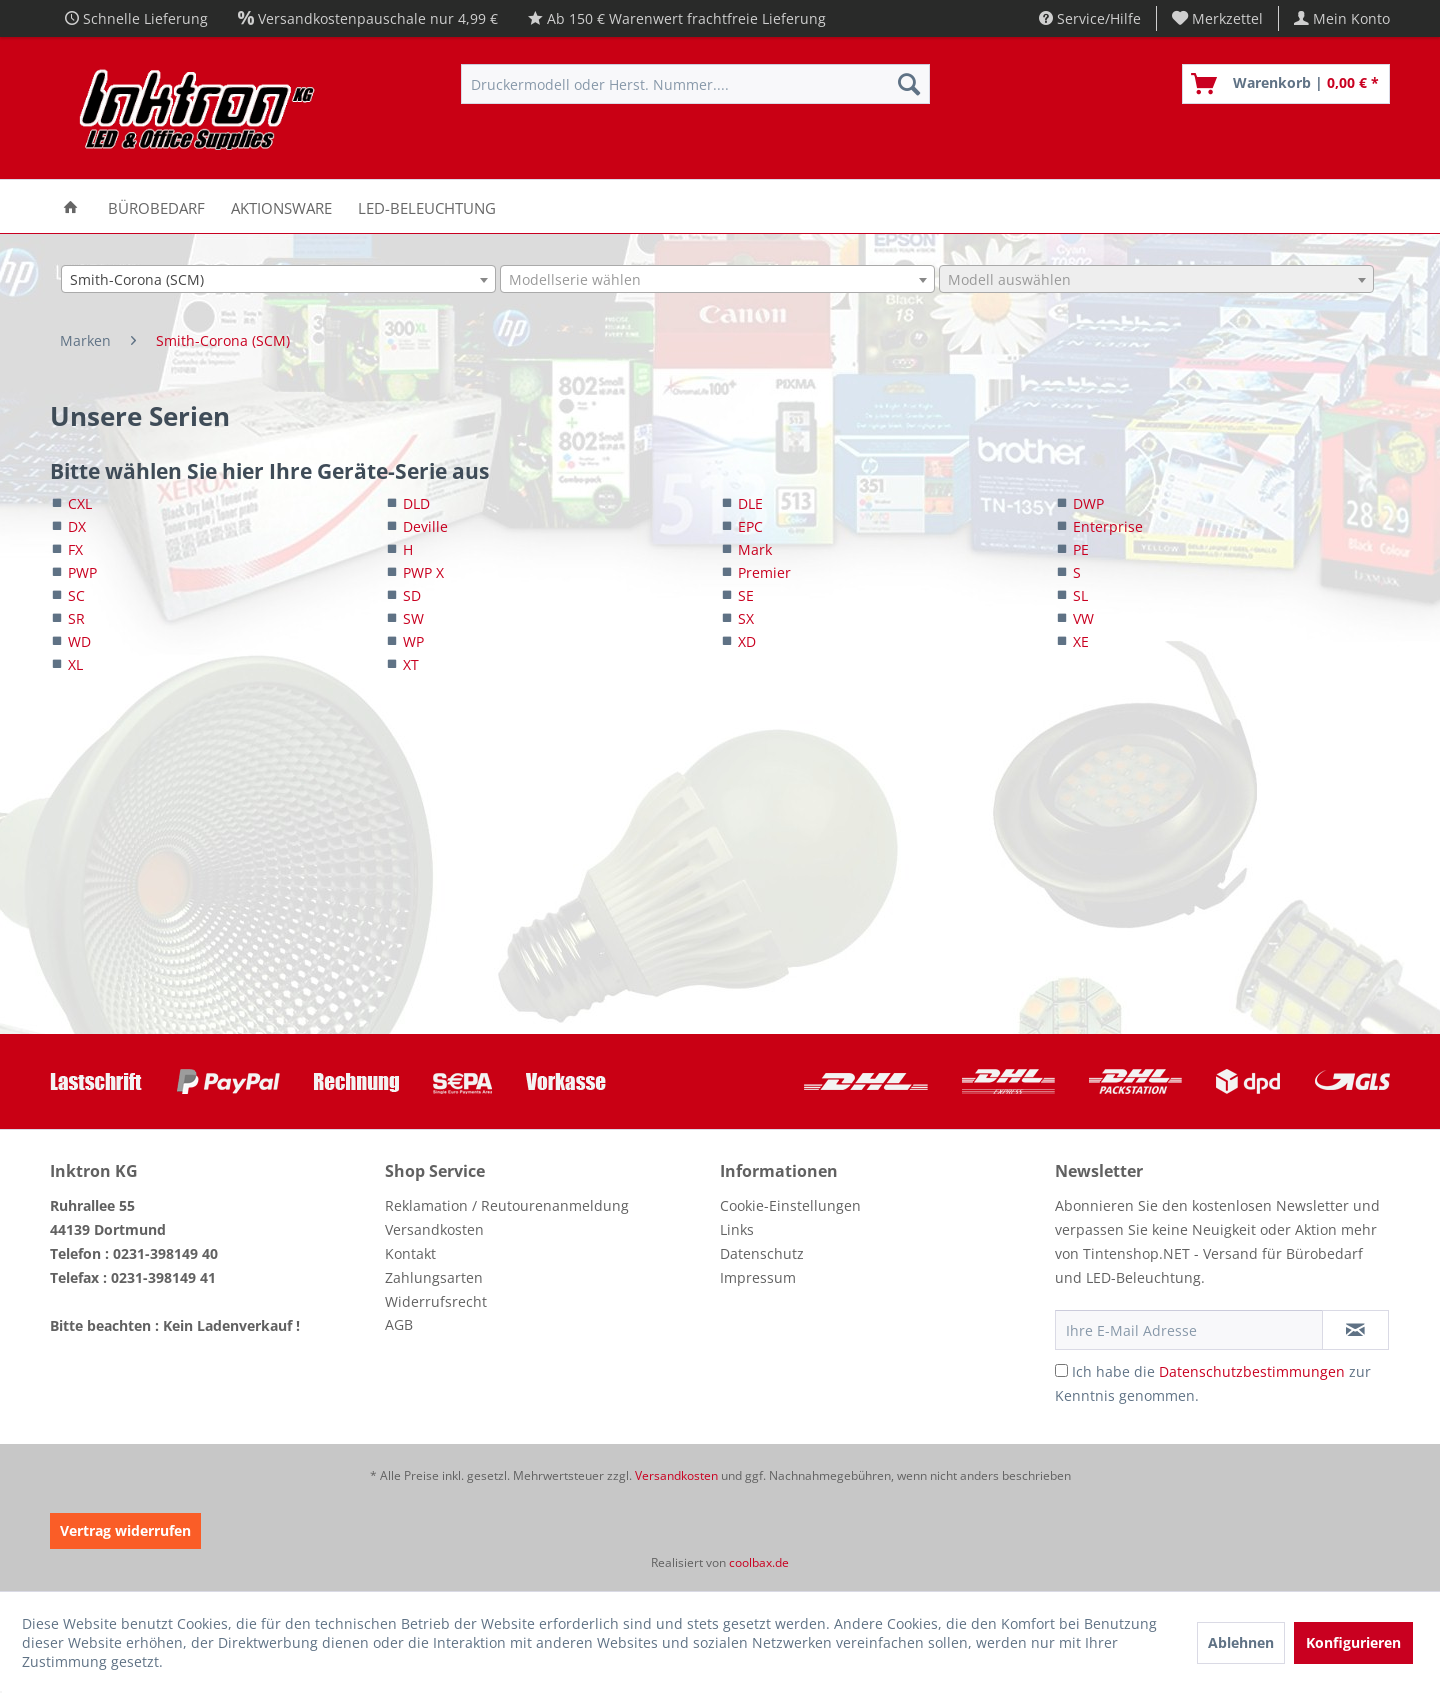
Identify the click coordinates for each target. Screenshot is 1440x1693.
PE (1081, 549)
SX (746, 618)
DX (77, 526)
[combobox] (278, 279)
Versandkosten (434, 1229)
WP (413, 641)
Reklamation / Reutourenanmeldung (507, 1205)
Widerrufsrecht (436, 1301)
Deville (425, 526)
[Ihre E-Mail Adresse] (1189, 1330)
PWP (82, 572)
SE (746, 595)
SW (413, 618)
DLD (416, 503)
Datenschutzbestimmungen (1252, 1371)
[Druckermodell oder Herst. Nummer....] (695, 84)
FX (75, 549)
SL (1080, 595)
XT (411, 664)
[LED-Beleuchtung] (427, 206)
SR (76, 618)
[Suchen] (909, 84)
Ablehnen (1241, 1642)
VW (1083, 618)
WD (79, 641)
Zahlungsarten (434, 1277)
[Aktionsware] (281, 206)
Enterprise (1108, 526)
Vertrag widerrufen (125, 1530)
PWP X (423, 572)
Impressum (758, 1277)
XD (747, 641)
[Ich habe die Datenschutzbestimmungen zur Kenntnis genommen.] (1061, 1370)
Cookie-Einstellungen (790, 1205)
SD (412, 595)
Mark (755, 549)
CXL (80, 503)
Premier (764, 572)
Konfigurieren (1353, 1642)
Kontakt (410, 1253)
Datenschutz (762, 1253)
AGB (399, 1324)
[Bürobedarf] (156, 206)
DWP (1088, 503)
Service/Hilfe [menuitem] (1090, 18)
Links (737, 1229)
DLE (750, 503)
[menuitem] (1218, 18)
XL (75, 664)
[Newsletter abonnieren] (1355, 1330)
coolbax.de (759, 1562)
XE (1081, 641)
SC (76, 595)
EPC (750, 526)
